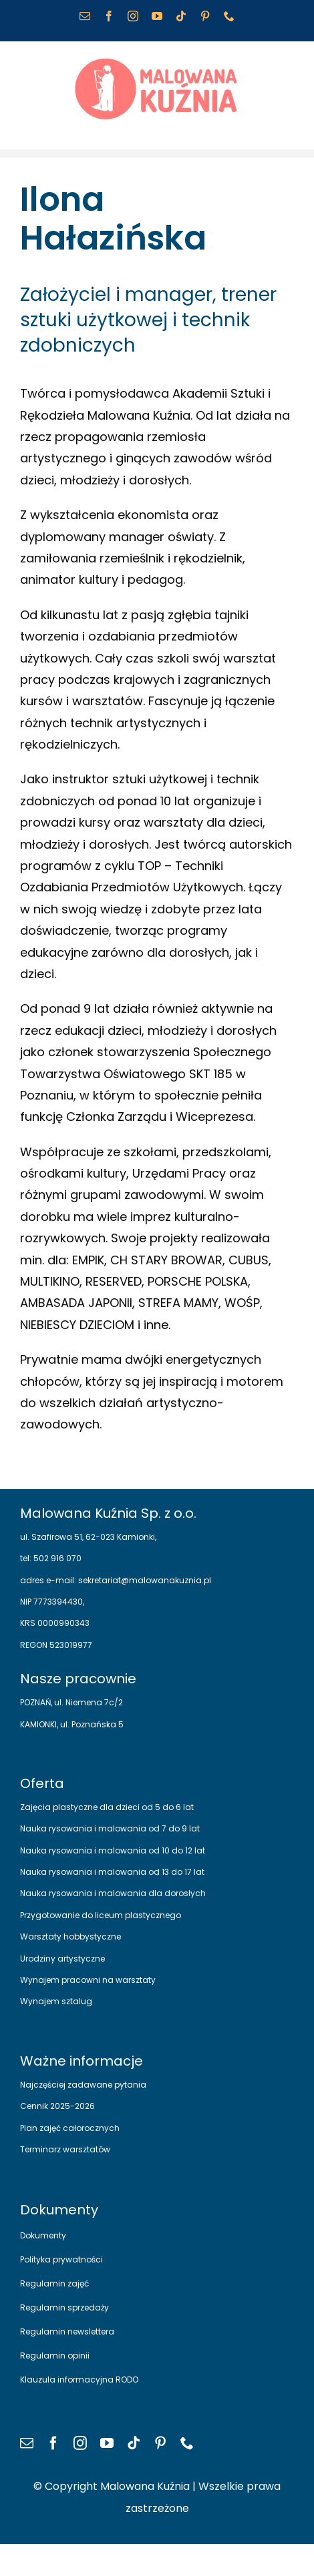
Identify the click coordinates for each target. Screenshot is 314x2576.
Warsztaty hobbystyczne (70, 1936)
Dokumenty (43, 2235)
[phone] (187, 2443)
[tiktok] (133, 2443)
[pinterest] (160, 2443)
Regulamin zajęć (54, 2283)
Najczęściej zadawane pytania (83, 2084)
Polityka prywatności (61, 2259)
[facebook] (53, 2443)
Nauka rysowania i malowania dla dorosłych (113, 1893)
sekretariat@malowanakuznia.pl (143, 1580)
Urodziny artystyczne (62, 1958)
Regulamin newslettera (67, 2331)
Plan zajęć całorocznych (70, 2128)
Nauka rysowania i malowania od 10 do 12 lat (112, 1850)
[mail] (26, 2443)
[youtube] (107, 2443)
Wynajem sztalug (56, 2001)
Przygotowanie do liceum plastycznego (100, 1915)
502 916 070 (56, 1558)
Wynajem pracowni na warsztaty (88, 1980)
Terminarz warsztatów (65, 2149)
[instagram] (80, 2443)
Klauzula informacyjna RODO (79, 2379)
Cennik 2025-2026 (57, 2106)
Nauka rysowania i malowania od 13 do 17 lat (112, 1871)
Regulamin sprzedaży (64, 2307)
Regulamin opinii (55, 2355)
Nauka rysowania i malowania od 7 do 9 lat (110, 1828)
